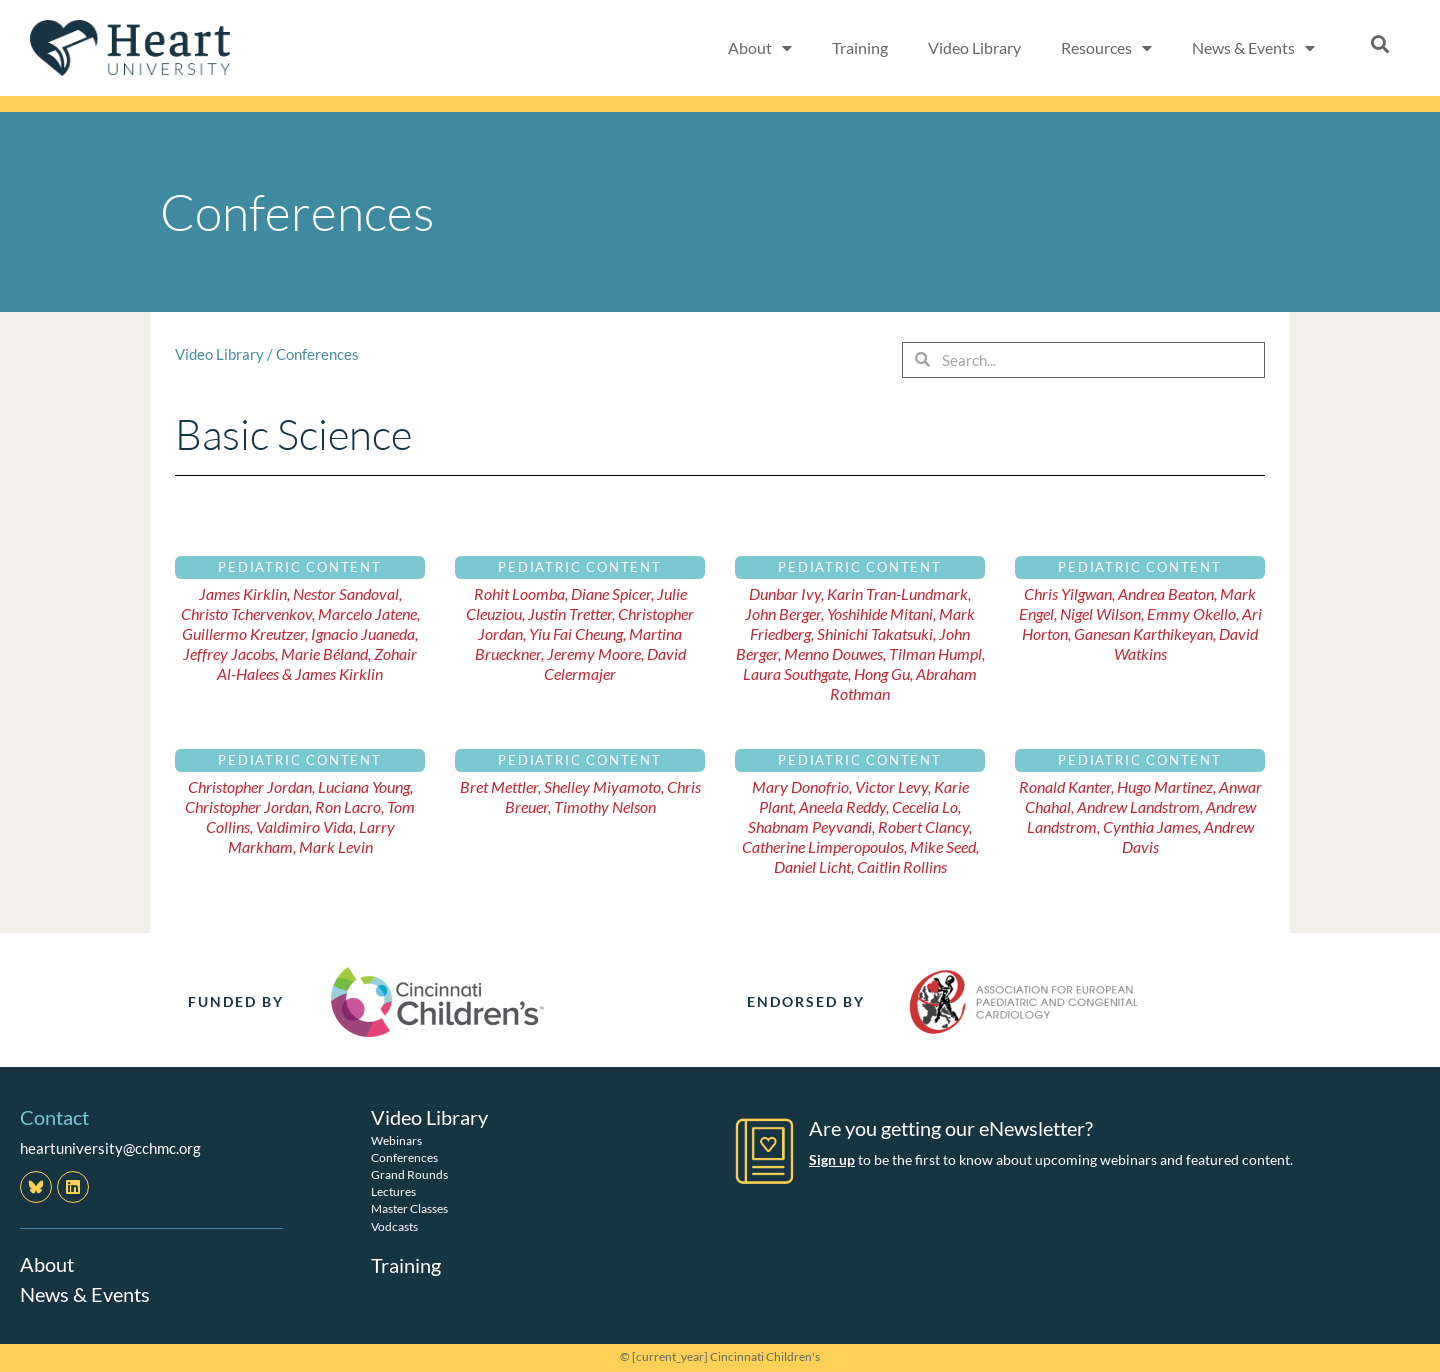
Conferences (317, 354)
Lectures (393, 1191)
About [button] (760, 48)
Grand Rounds (409, 1174)
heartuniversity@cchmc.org (110, 1148)
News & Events (85, 1294)
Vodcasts (394, 1226)
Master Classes (409, 1208)
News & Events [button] (1253, 48)
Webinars (396, 1140)
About (47, 1264)
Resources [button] (1106, 48)
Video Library (974, 47)
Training (860, 47)
